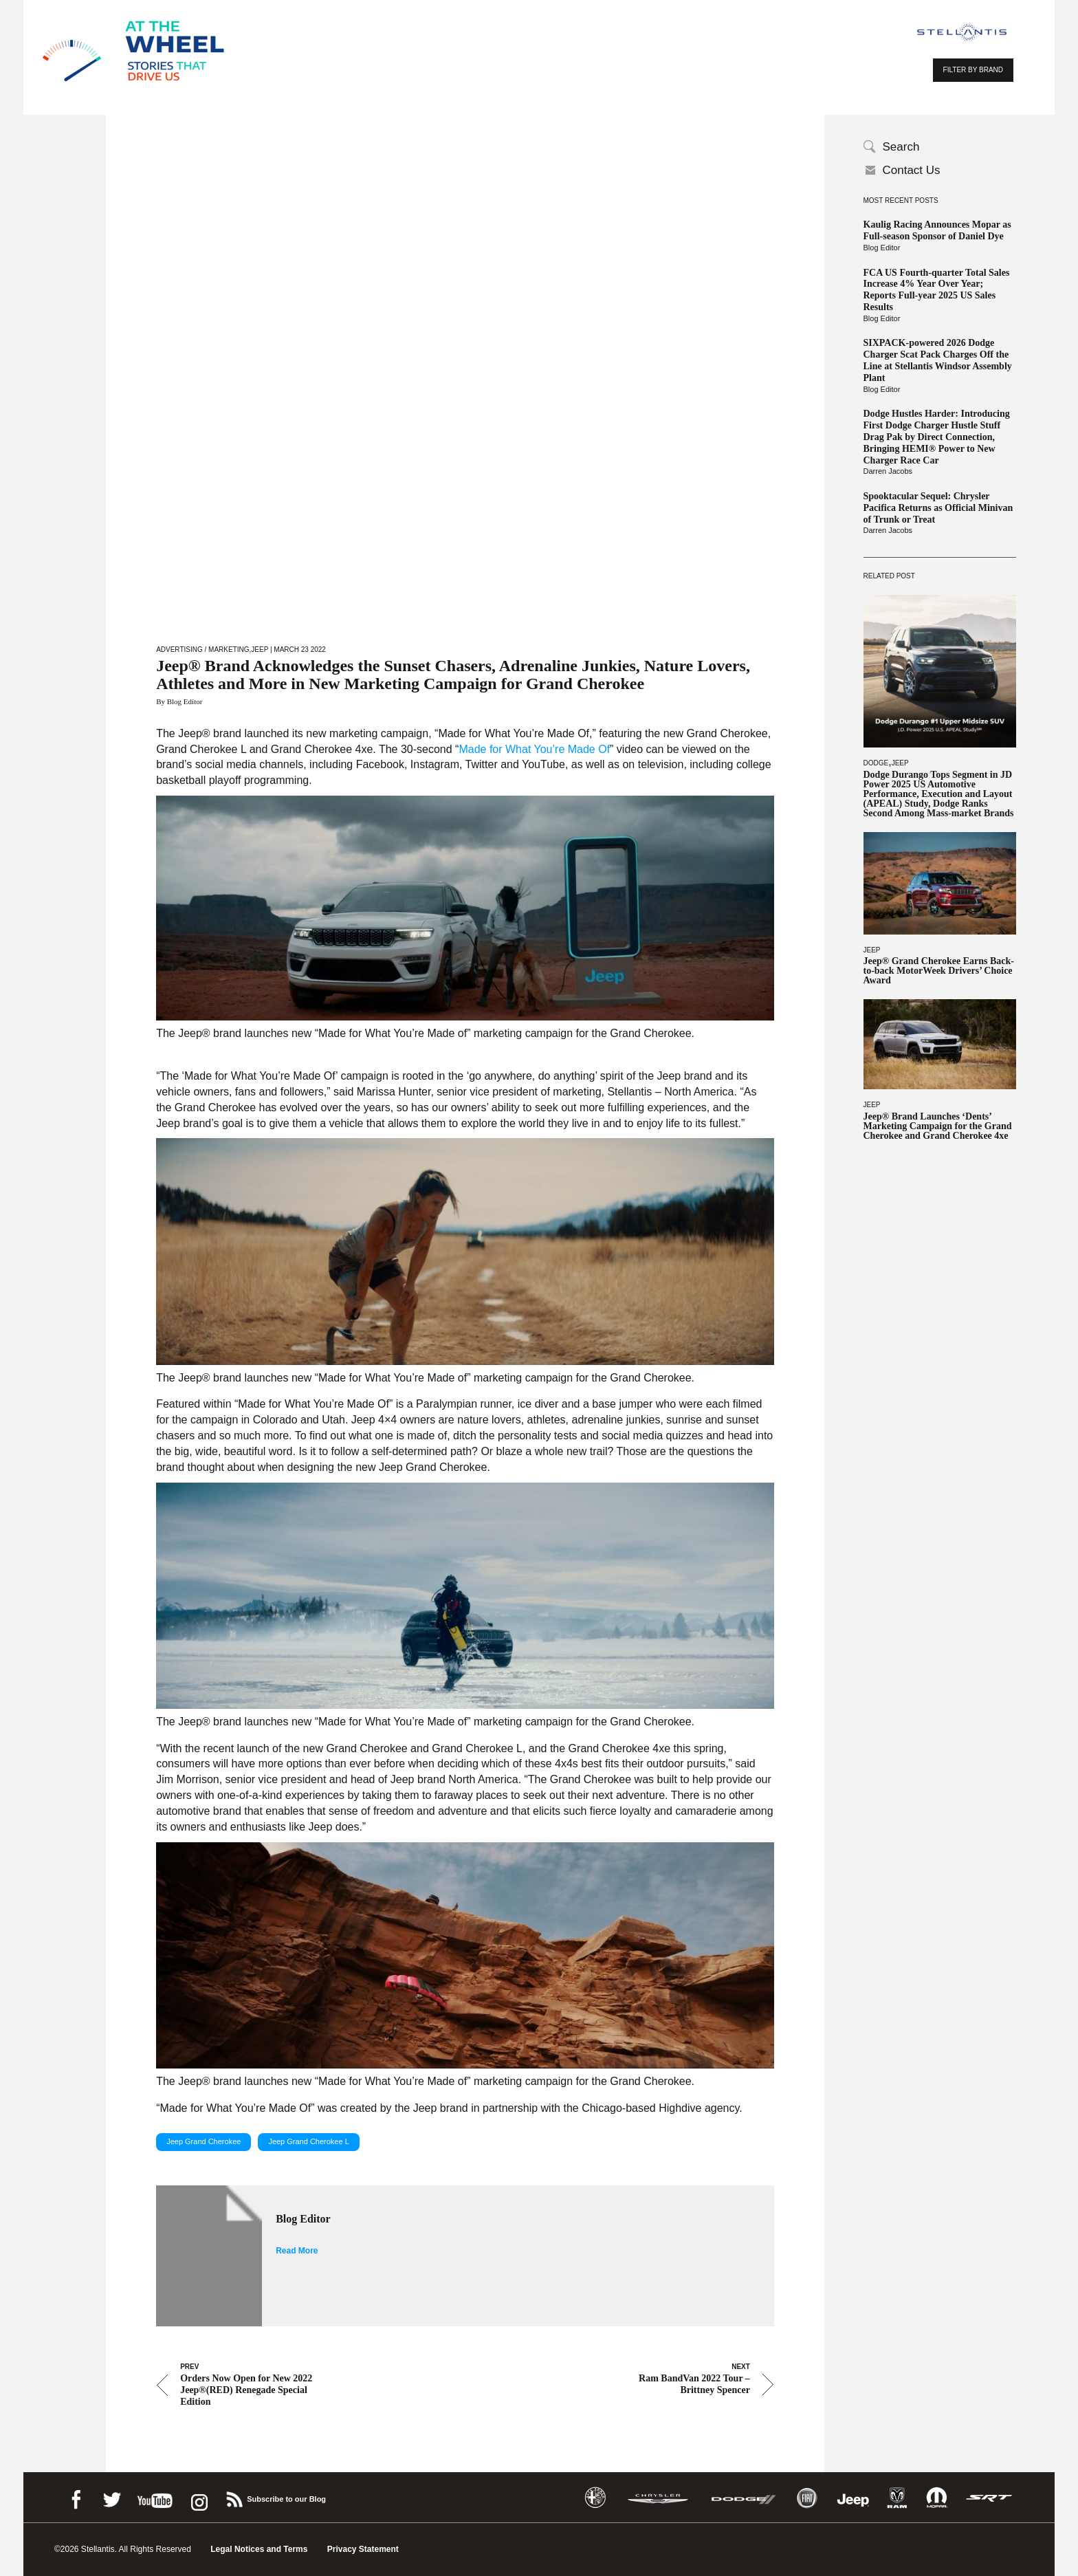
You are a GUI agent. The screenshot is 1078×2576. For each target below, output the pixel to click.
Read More (297, 2251)
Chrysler (658, 2498)
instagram (198, 2497)
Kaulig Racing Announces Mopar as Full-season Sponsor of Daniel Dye (937, 230)
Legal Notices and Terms (258, 2549)
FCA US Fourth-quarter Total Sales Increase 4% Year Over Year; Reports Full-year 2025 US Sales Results (937, 290)
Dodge (876, 763)
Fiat (807, 2498)
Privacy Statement (363, 2549)
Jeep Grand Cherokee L (308, 2141)
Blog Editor (882, 247)
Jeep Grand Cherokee (203, 2141)
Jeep (900, 763)
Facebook (76, 2497)
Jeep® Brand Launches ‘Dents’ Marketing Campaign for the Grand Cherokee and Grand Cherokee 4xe (938, 1126)
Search (901, 146)
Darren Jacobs (888, 471)
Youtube (154, 2497)
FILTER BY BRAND (973, 70)
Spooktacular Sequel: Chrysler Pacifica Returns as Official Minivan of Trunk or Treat (938, 508)
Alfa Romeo (595, 2498)
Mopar (937, 2498)
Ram (897, 2498)
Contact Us (911, 170)
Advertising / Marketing (202, 649)
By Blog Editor (179, 701)
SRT (989, 2498)
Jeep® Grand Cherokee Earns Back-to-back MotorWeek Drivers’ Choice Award (939, 971)
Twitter (111, 2497)
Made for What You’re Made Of (534, 749)
